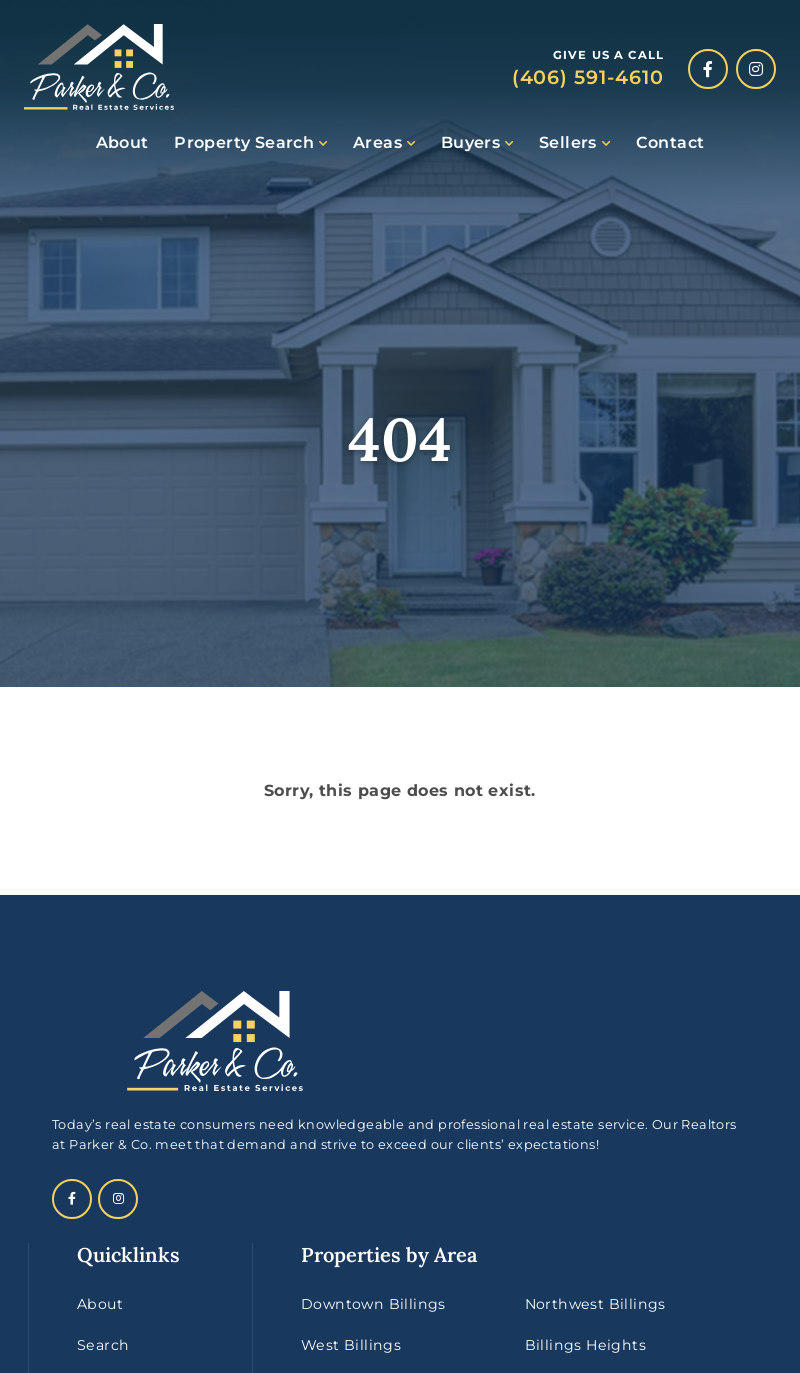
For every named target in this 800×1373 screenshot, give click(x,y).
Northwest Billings (595, 1304)
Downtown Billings (373, 1304)
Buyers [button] (470, 142)
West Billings (351, 1345)
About (122, 142)
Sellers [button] (568, 142)
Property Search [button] (244, 142)
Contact (670, 142)
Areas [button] (377, 142)
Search (103, 1345)
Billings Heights (585, 1345)
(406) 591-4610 (588, 77)
